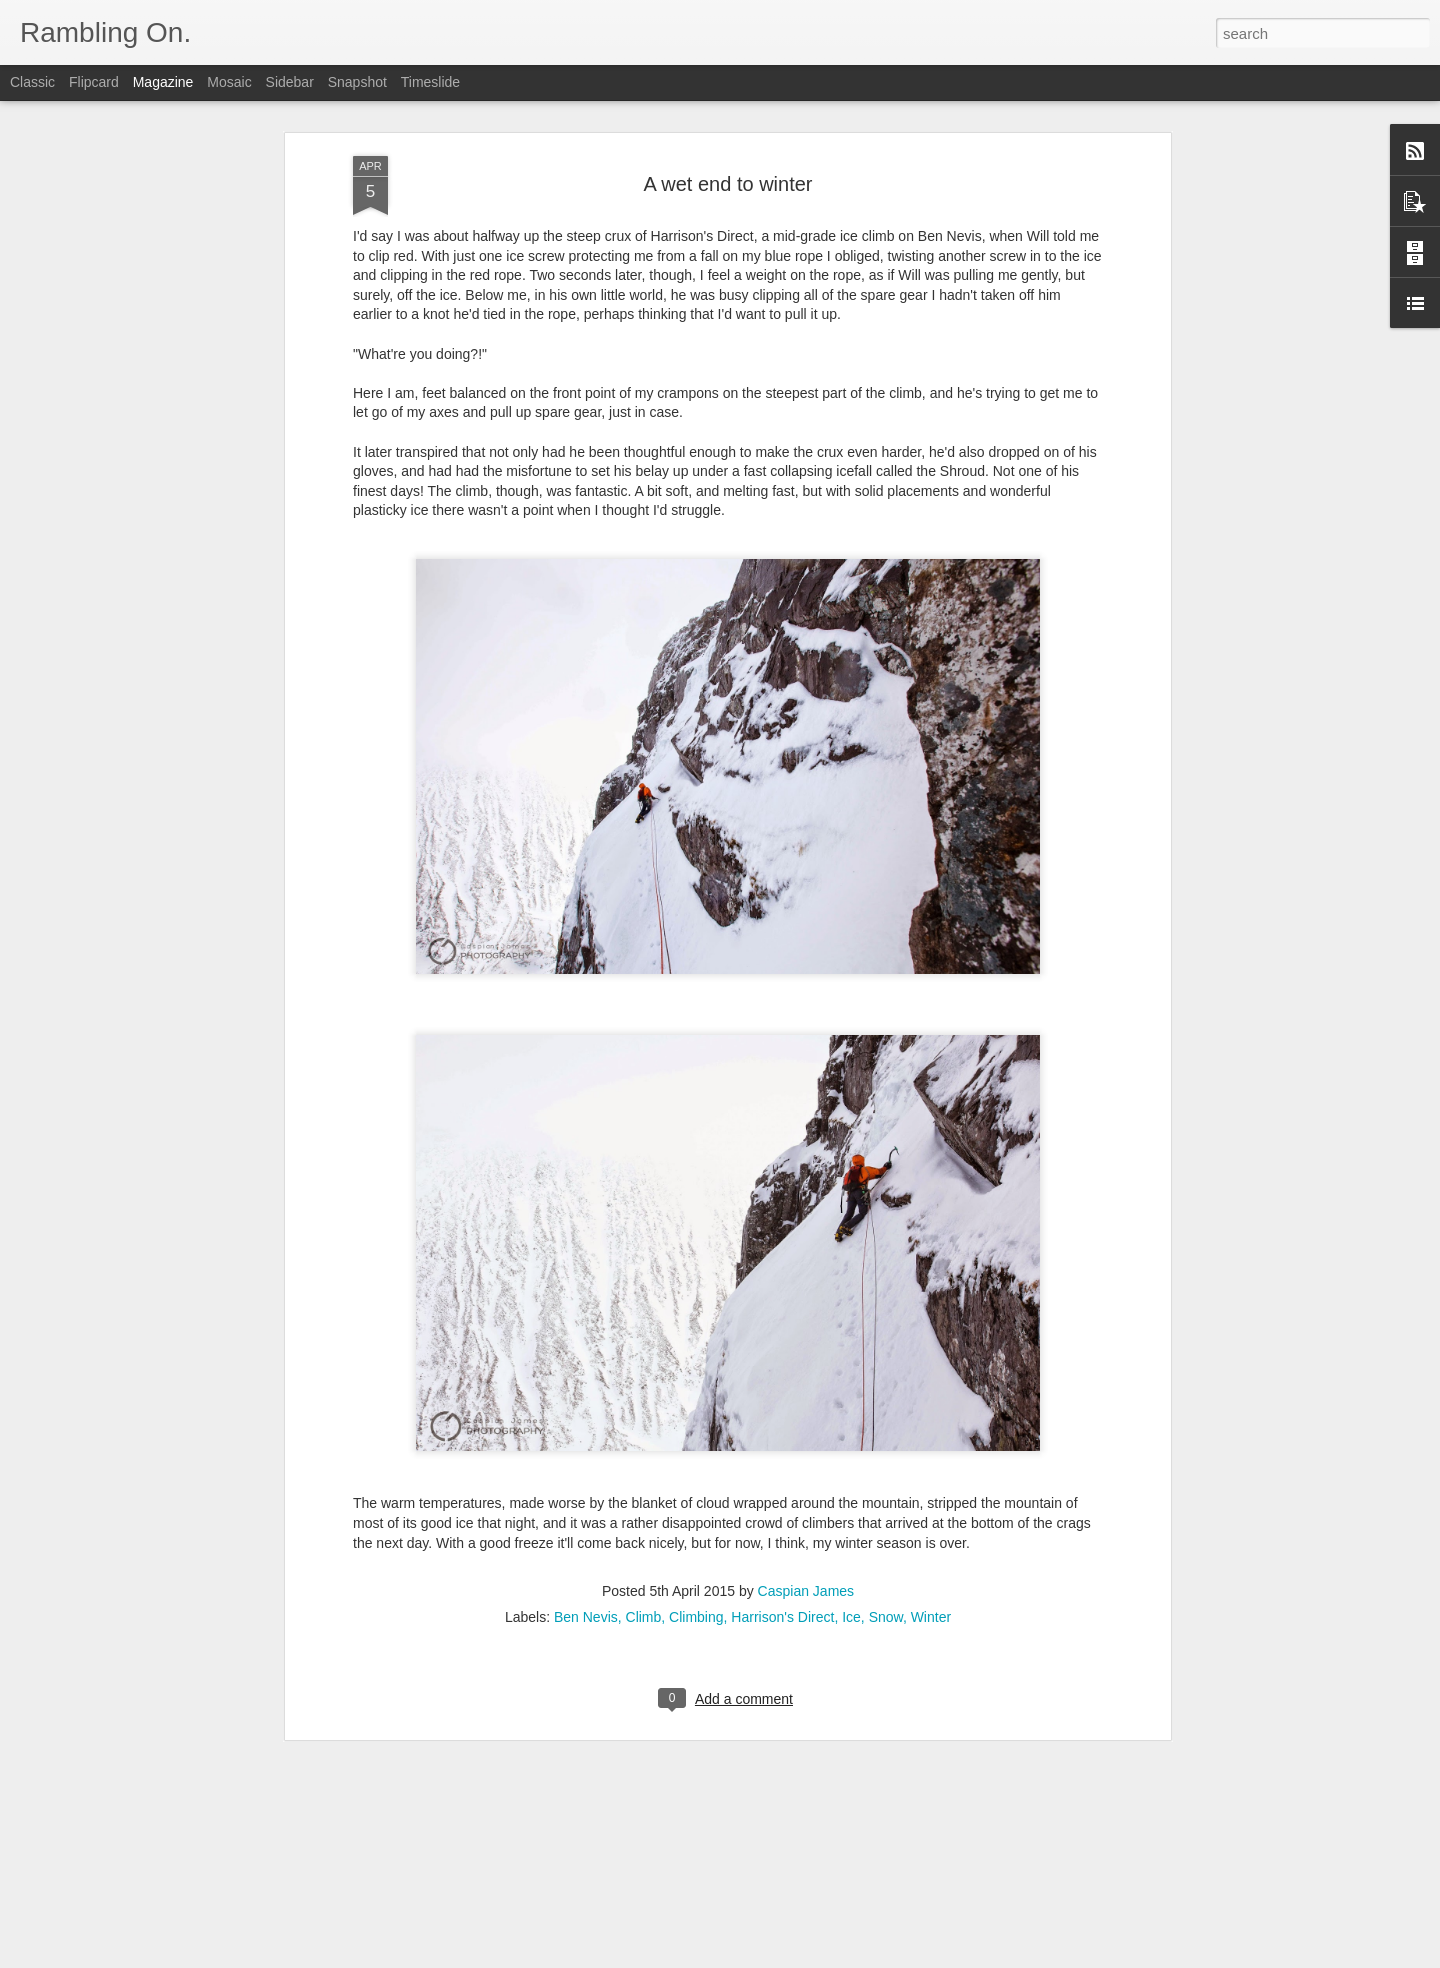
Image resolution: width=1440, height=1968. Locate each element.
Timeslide (430, 82)
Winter (931, 1578)
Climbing (696, 1578)
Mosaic (229, 82)
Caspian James (806, 1552)
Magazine (163, 82)
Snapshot (357, 82)
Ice (851, 1578)
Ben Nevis (586, 1578)
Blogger (782, 1957)
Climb (644, 1578)
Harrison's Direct (782, 1578)
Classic (32, 82)
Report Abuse (841, 1957)
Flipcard (94, 82)
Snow (886, 1578)
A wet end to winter (728, 145)
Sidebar (290, 82)
